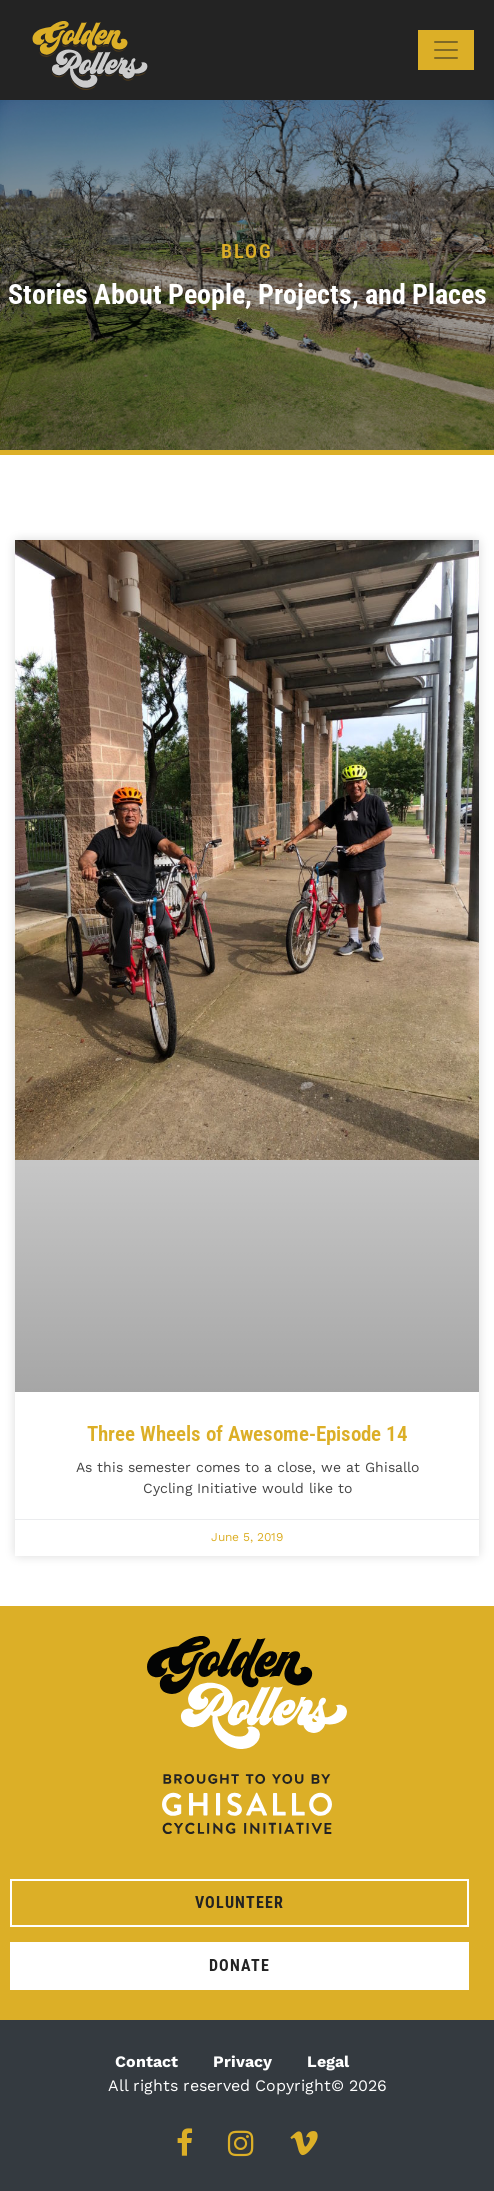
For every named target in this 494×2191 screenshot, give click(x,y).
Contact (146, 2061)
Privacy (242, 2061)
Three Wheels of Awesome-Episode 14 (247, 1434)
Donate (239, 1965)
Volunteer (239, 1902)
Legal (328, 2061)
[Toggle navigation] (446, 50)
